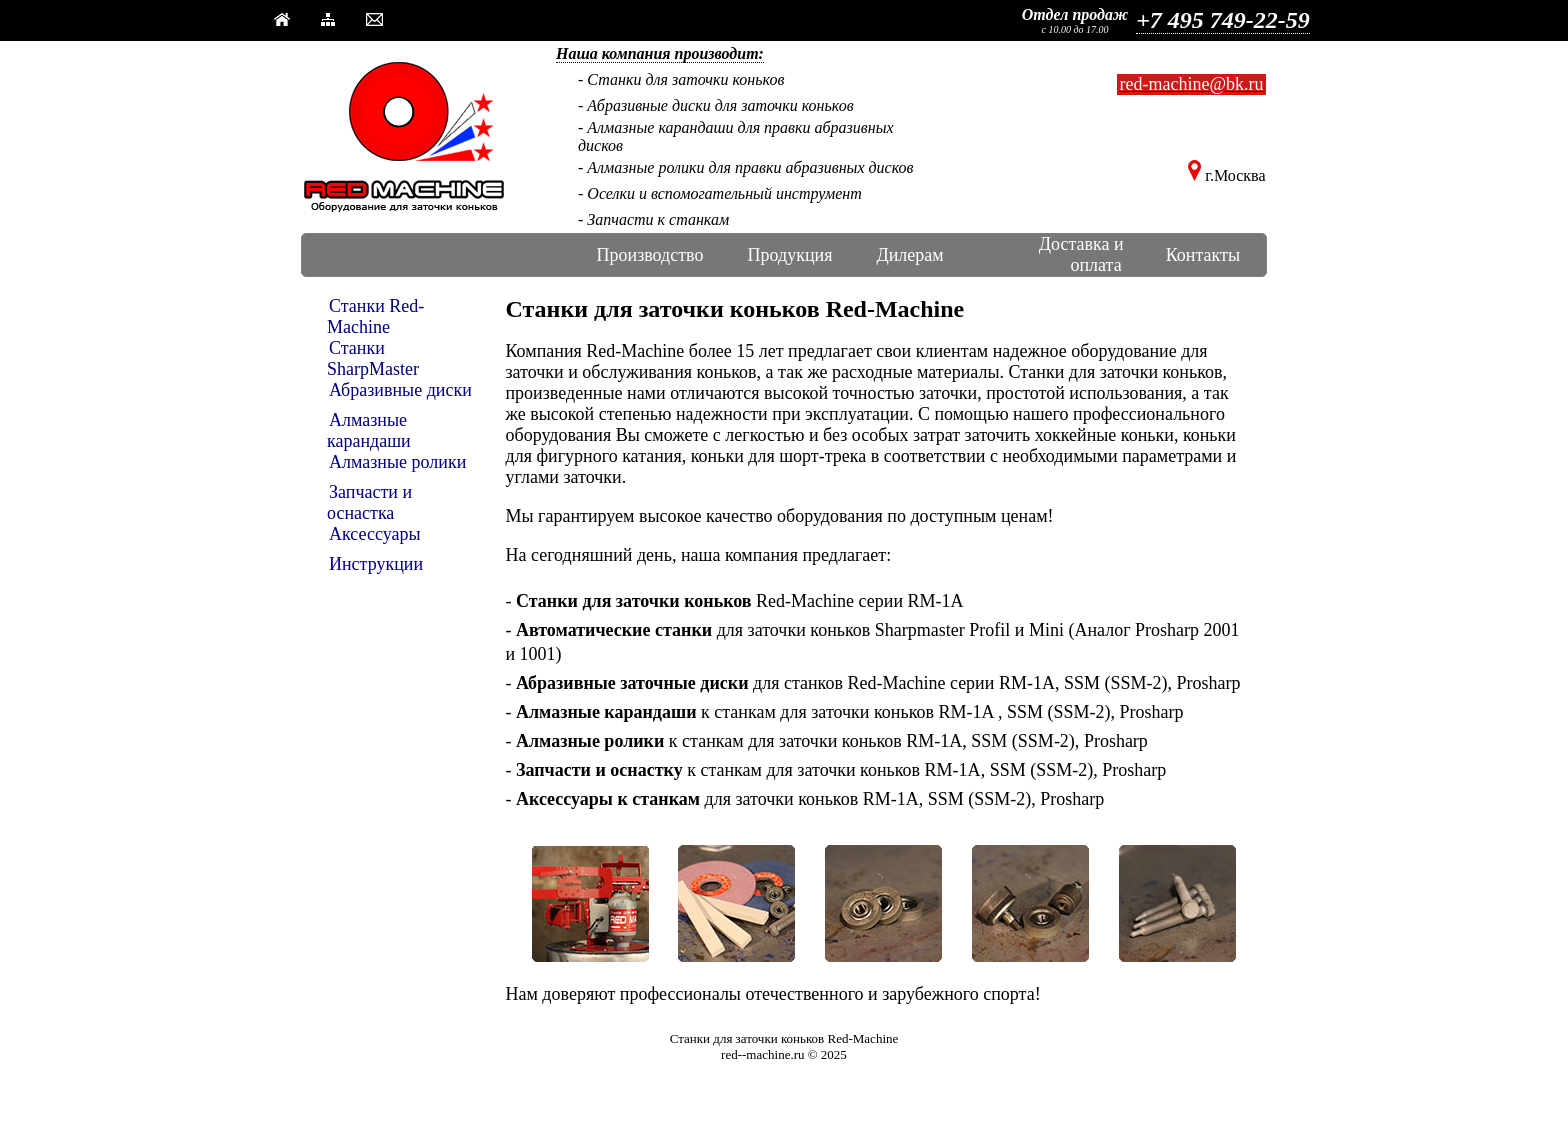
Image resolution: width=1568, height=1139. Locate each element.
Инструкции (376, 564)
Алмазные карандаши (369, 430)
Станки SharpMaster (373, 358)
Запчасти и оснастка (369, 502)
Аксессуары (375, 534)
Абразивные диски (400, 390)
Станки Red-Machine (375, 316)
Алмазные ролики (397, 462)
